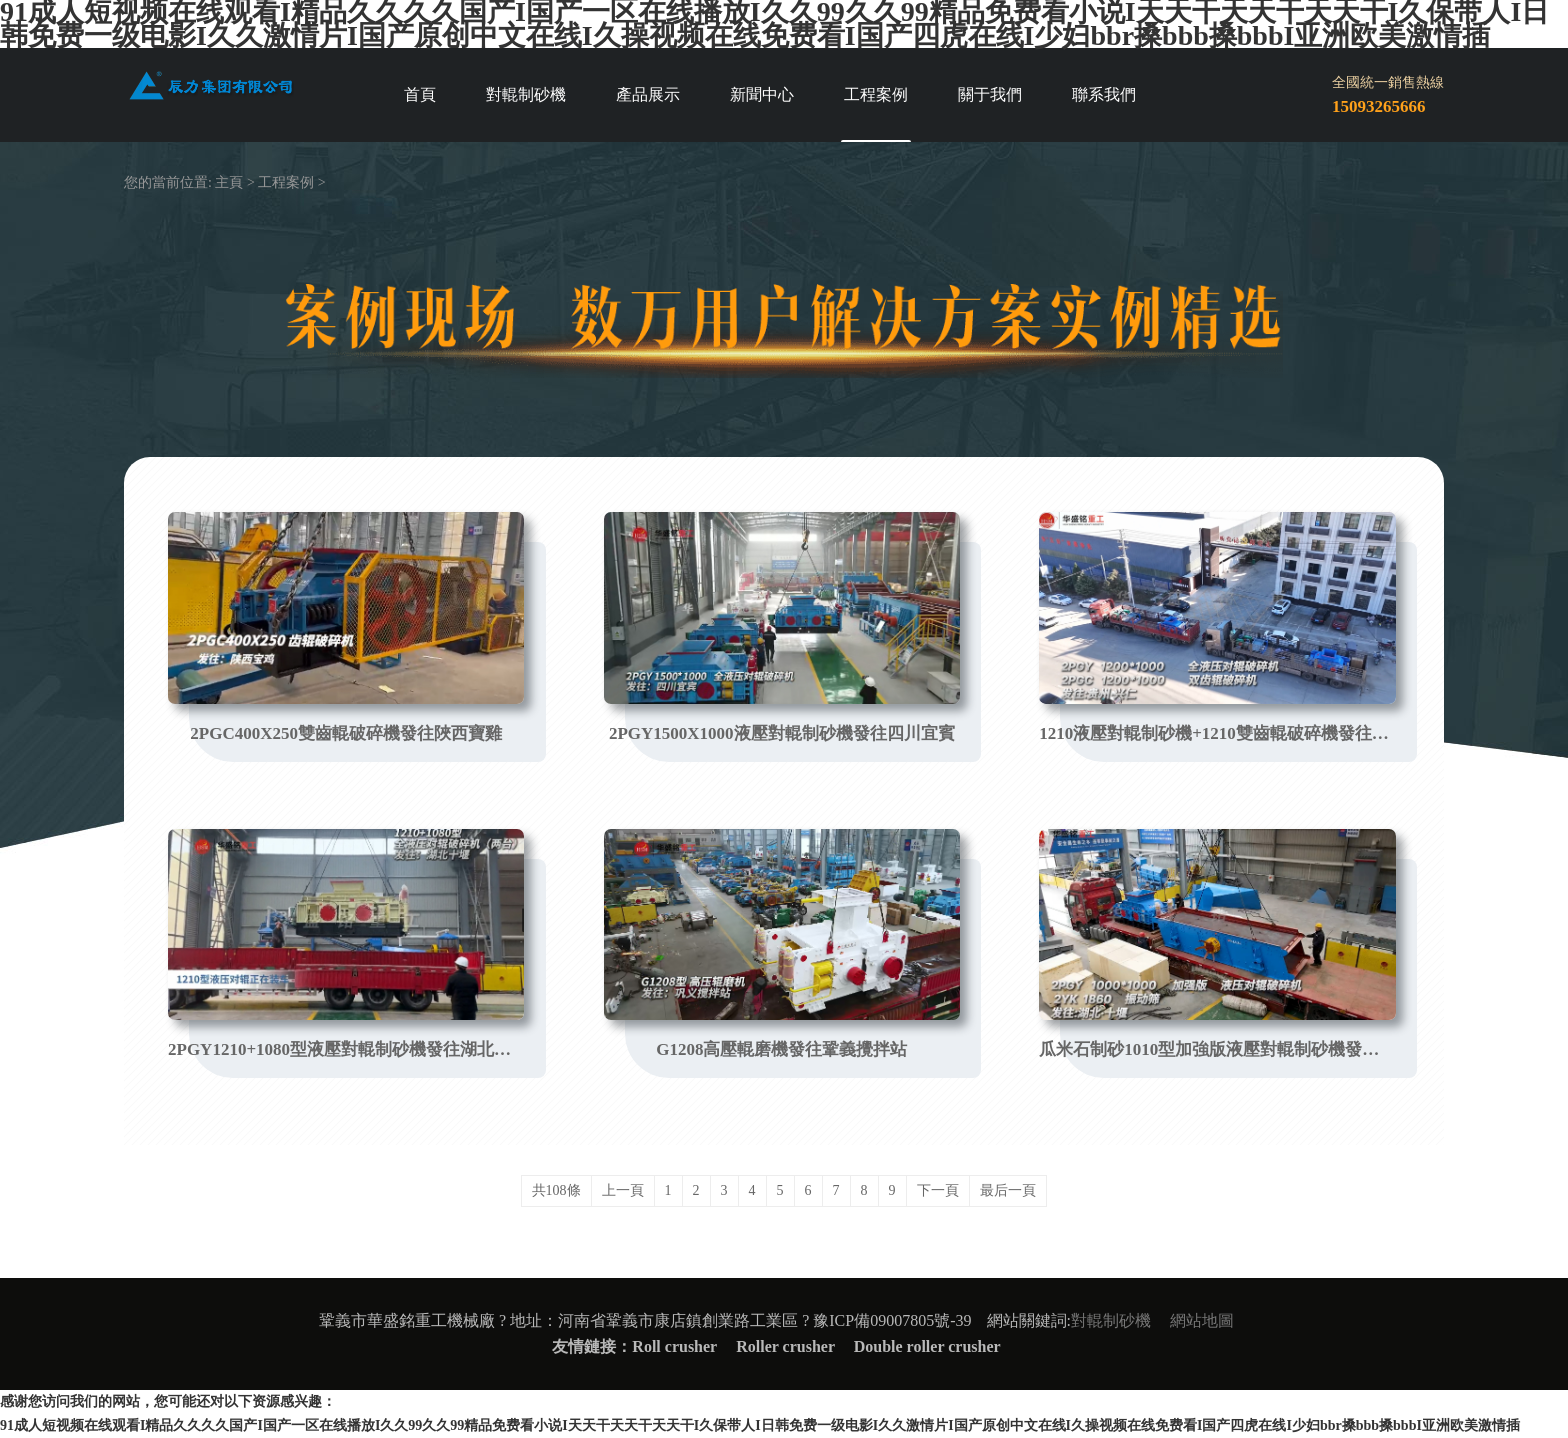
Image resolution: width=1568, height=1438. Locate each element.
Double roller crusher (927, 1346)
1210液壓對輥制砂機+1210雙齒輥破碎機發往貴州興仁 (1217, 733)
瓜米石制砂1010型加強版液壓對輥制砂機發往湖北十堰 (1217, 1049)
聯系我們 (1104, 95)
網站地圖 (1202, 1320)
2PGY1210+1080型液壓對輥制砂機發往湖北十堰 (346, 1049)
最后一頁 (1008, 1190)
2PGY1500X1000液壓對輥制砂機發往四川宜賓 (782, 733)
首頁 (420, 95)
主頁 (229, 182)
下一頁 (938, 1190)
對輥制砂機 (526, 95)
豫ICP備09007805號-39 (892, 1320)
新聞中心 (762, 95)
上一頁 (623, 1190)
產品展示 (648, 95)
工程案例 (876, 95)
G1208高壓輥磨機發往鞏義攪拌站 (781, 1049)
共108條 (556, 1190)
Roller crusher (787, 1346)
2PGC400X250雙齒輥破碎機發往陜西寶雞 (346, 733)
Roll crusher (674, 1346)
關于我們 (990, 95)
